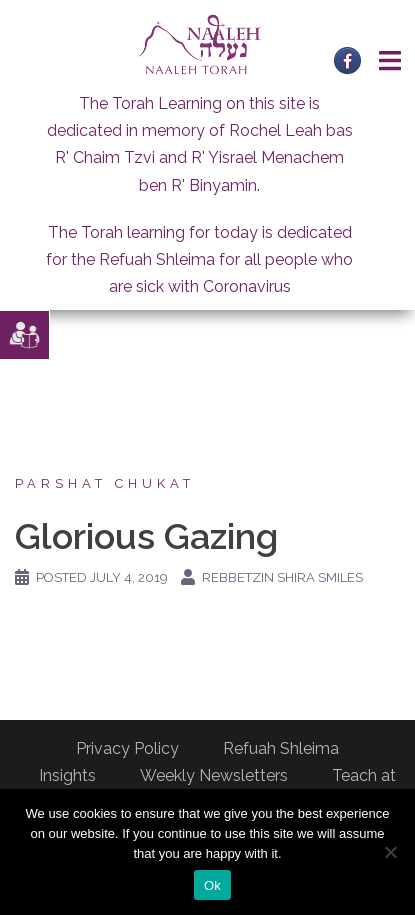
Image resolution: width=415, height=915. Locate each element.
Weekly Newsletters (214, 775)
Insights (67, 775)
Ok (212, 885)
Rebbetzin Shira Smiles (282, 577)
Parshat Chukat (105, 483)
